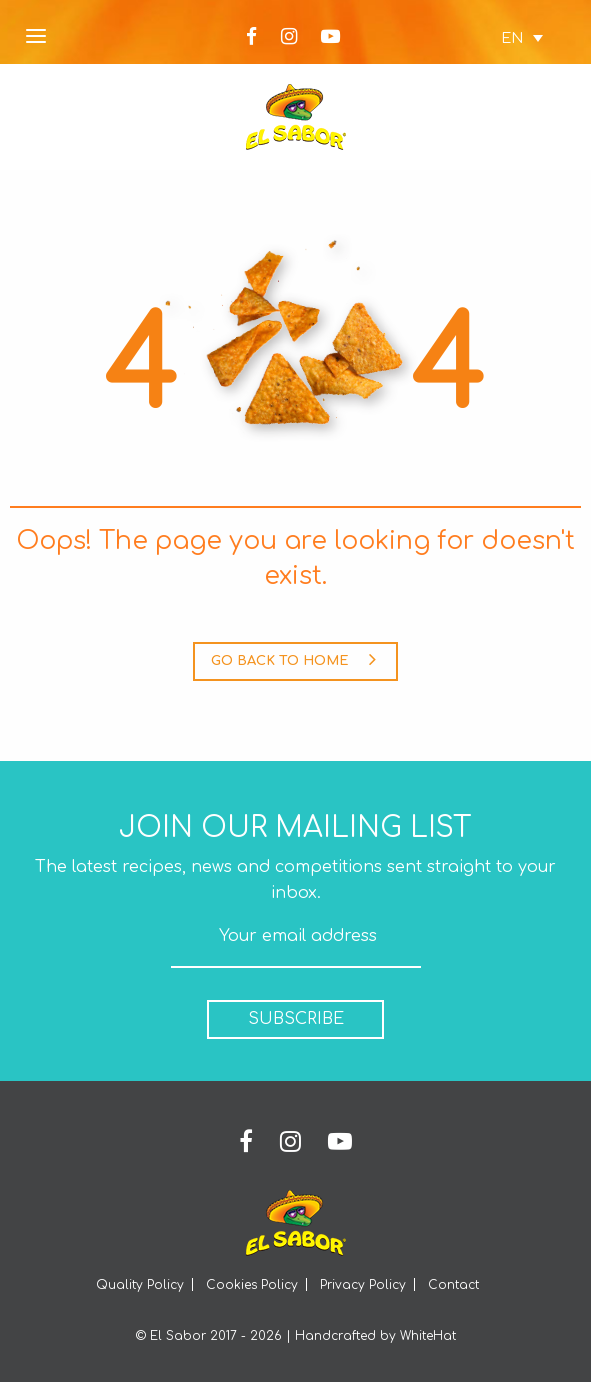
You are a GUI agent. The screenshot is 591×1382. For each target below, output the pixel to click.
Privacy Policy (363, 1285)
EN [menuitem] (512, 38)
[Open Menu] (36, 37)
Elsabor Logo (296, 117)
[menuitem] (512, 37)
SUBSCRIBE (296, 1019)
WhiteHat (428, 1336)
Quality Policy (140, 1285)
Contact (453, 1285)
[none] (512, 37)
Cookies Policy (252, 1285)
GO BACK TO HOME (293, 659)
